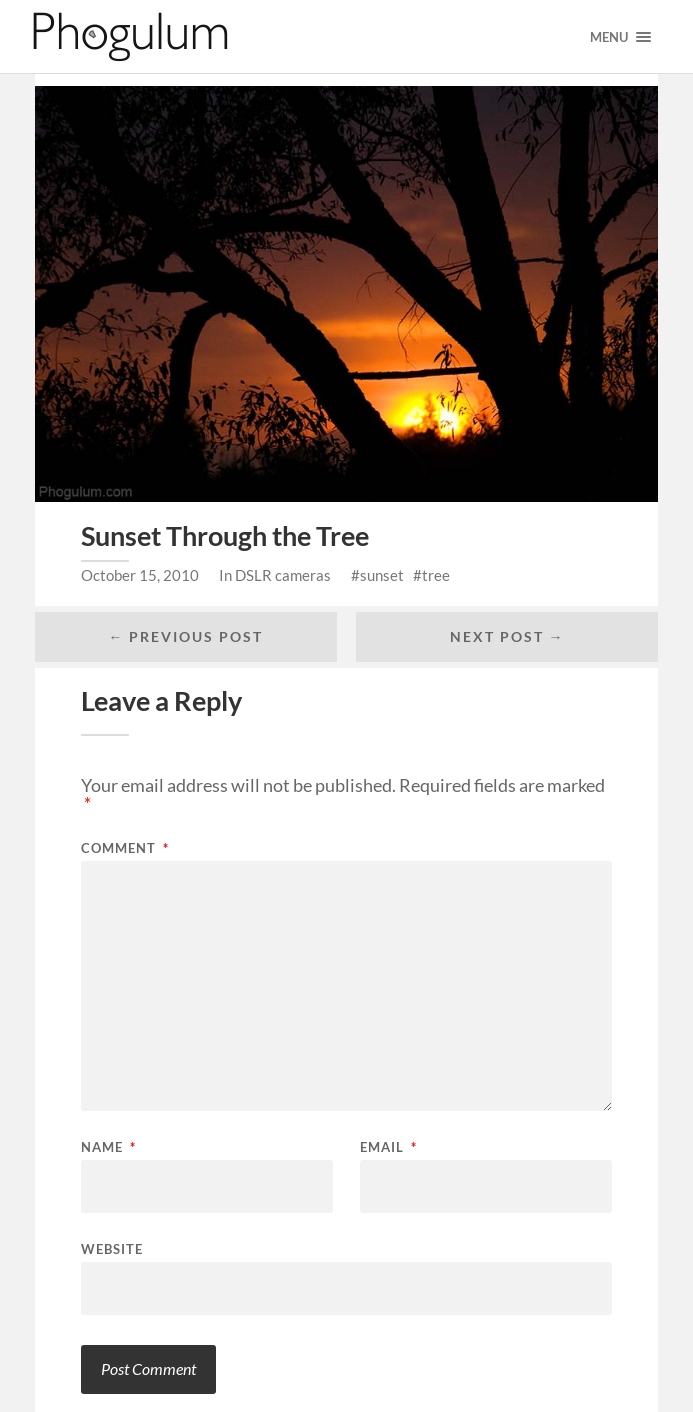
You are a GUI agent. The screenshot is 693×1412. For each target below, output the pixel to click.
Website (112, 1248)
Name (108, 1147)
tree (436, 575)
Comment (125, 848)
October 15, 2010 (140, 575)
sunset (382, 575)
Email (388, 1147)
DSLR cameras (283, 575)
